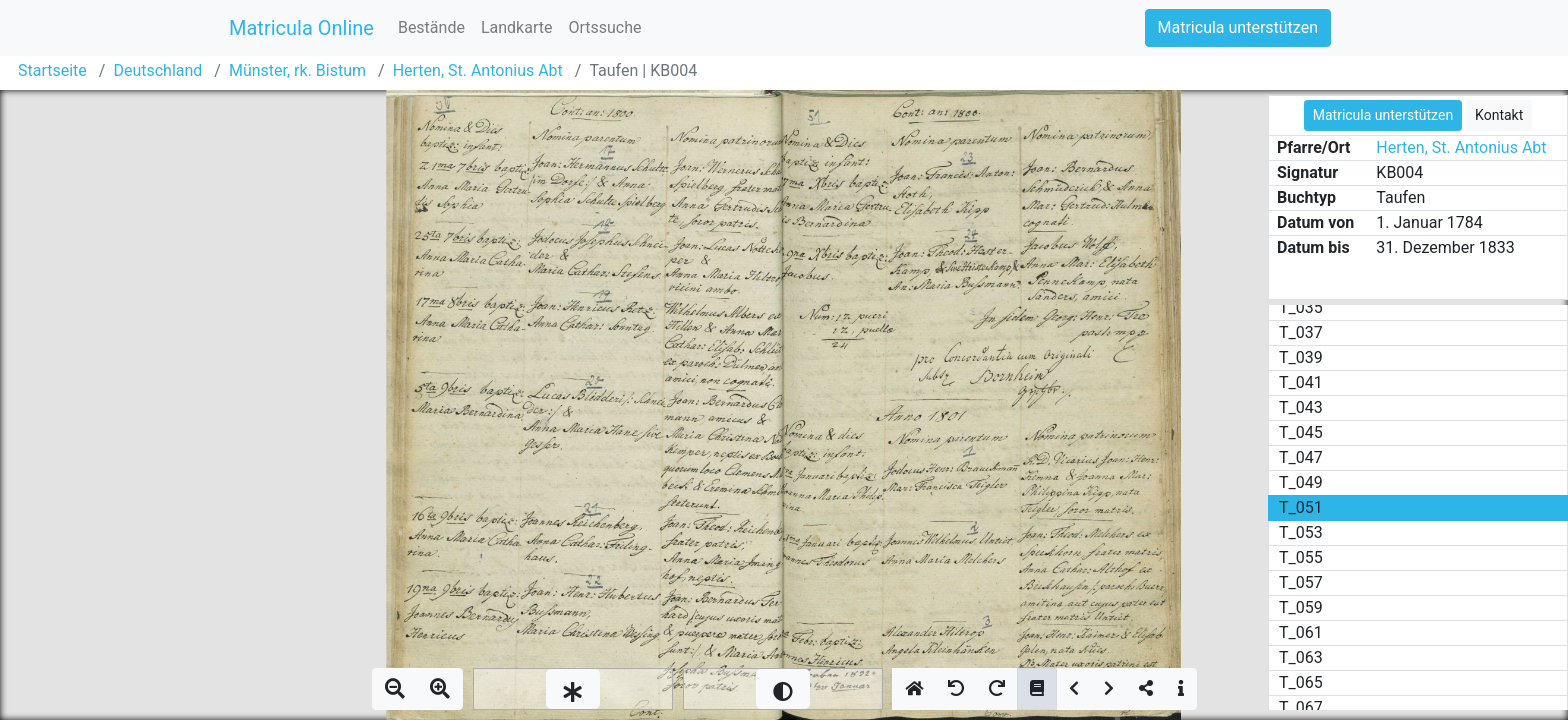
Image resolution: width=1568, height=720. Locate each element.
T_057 (1301, 582)
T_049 (1301, 482)
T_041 (1301, 382)
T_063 (1301, 657)
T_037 (1301, 332)
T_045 (1301, 432)
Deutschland (157, 70)
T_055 (1301, 557)
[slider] (573, 689)
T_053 (1301, 532)
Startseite (52, 70)
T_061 (1301, 632)
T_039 (1301, 357)
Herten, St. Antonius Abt (478, 70)
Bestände (431, 27)
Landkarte (517, 27)
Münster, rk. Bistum (297, 70)
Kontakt (1499, 115)
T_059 (1301, 607)
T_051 (1301, 507)
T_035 (1301, 307)
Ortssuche (604, 27)
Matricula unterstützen (1238, 27)
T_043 (1301, 407)
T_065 (1301, 682)
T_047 (1301, 457)
